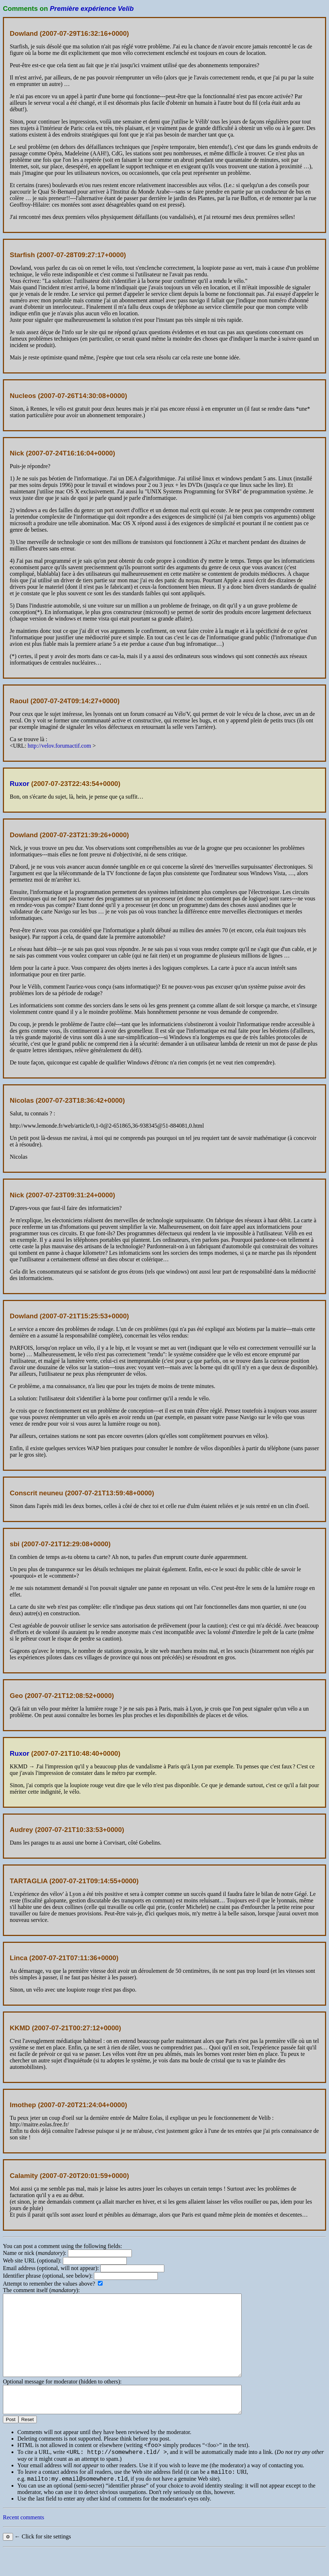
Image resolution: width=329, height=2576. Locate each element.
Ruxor (19, 783)
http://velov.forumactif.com (59, 746)
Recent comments (23, 2543)
